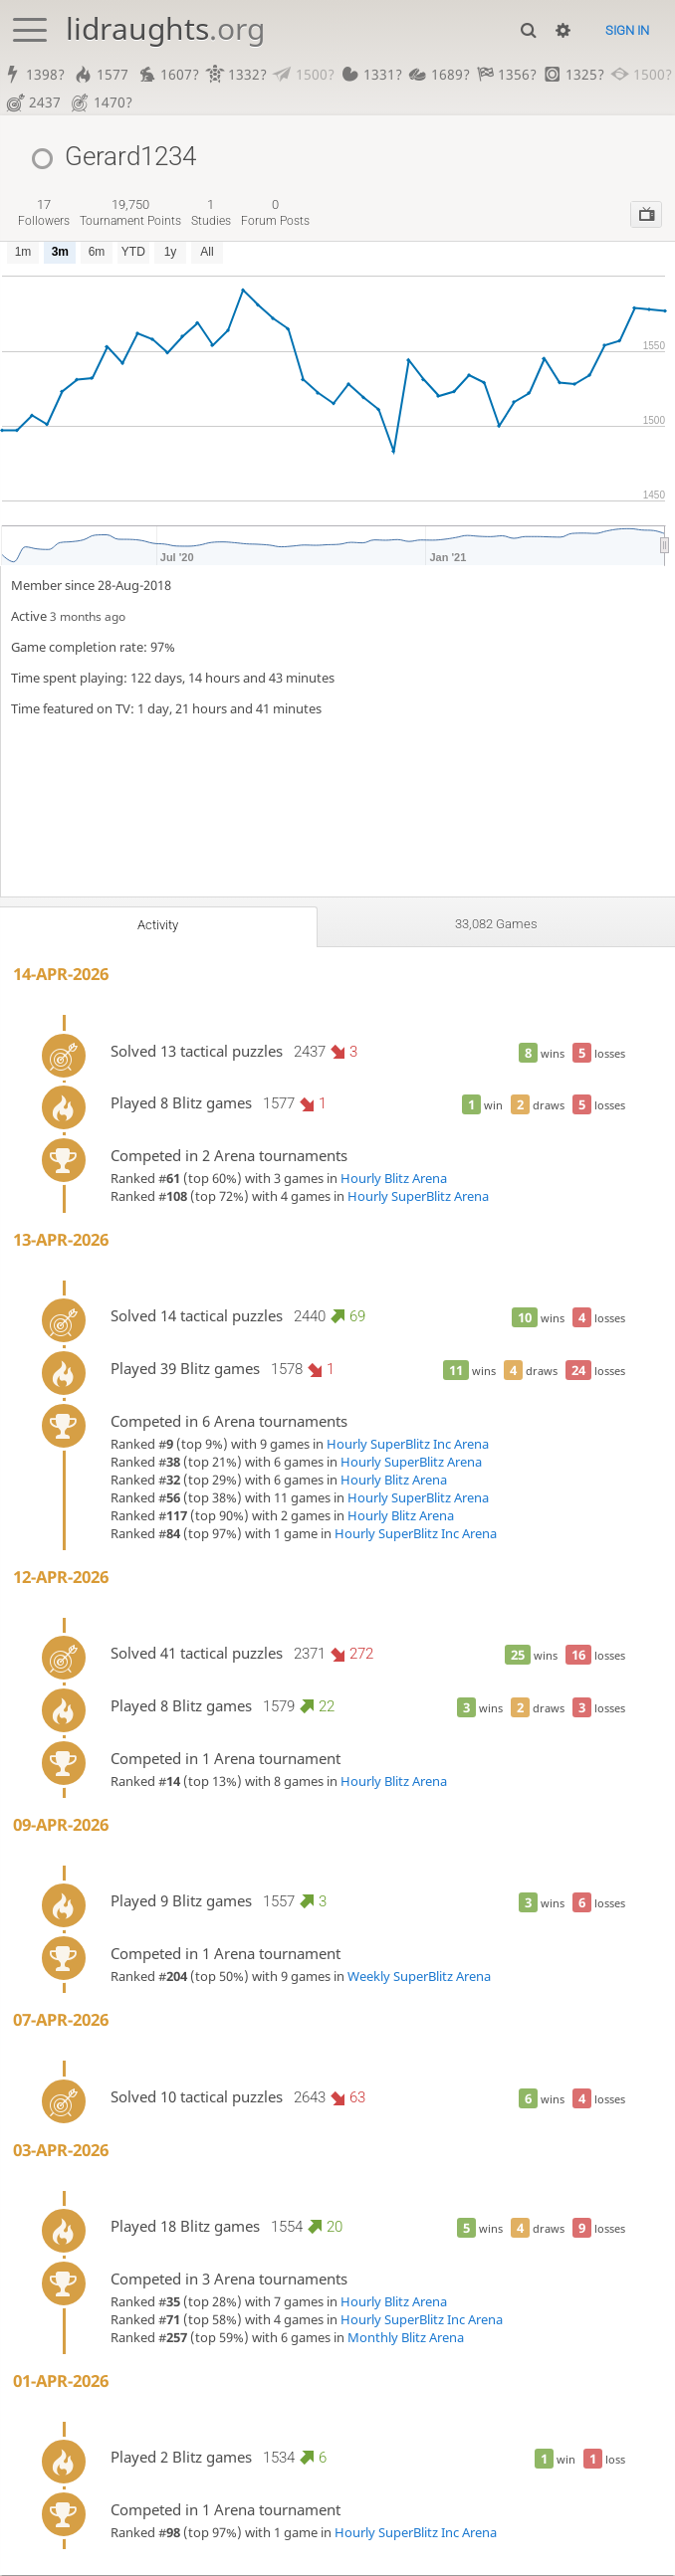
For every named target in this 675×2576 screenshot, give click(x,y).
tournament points (130, 213)
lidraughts (165, 28)
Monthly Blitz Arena (405, 2338)
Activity (157, 926)
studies (211, 213)
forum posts (275, 213)
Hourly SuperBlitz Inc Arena (408, 1445)
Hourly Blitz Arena (393, 1179)
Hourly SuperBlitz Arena (418, 1197)
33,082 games (496, 925)
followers (44, 213)
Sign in (627, 30)
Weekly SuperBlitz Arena (419, 1977)
